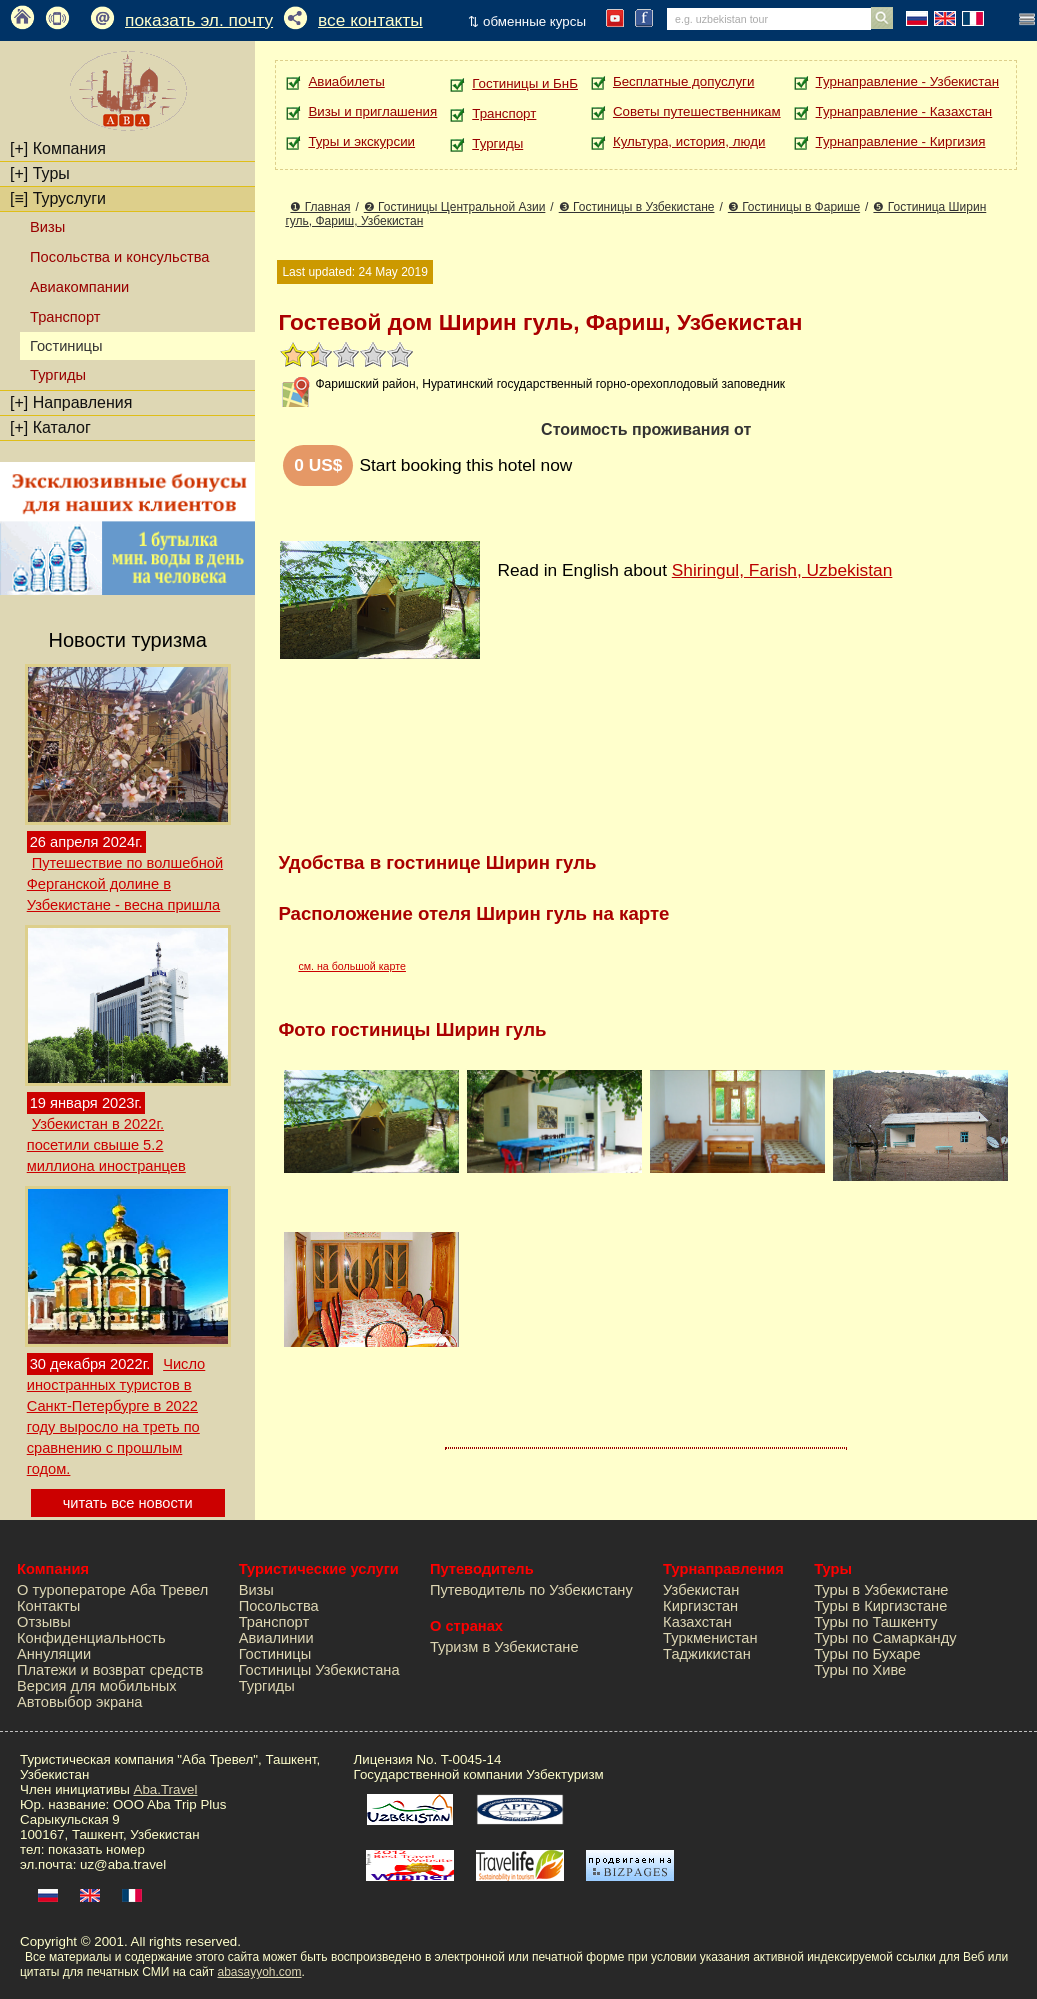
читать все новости (128, 1503)
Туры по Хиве (860, 1670)
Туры (40, 173)
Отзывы (44, 1622)
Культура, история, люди (689, 141)
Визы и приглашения (372, 111)
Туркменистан (710, 1638)
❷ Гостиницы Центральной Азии (455, 207)
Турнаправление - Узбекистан (907, 81)
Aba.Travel (166, 1789)
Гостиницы (275, 1654)
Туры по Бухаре (867, 1654)
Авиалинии (276, 1638)
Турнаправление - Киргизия (901, 141)
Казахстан (697, 1622)
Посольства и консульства (120, 257)
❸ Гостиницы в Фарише (794, 207)
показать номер (96, 1849)
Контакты (48, 1606)
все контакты (370, 20)
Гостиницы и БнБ (525, 83)
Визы (47, 227)
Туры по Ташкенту (875, 1622)
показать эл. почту (199, 20)
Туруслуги (58, 198)
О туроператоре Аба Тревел (112, 1590)
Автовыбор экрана (79, 1702)
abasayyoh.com (259, 1972)
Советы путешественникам (697, 111)
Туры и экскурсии (361, 141)
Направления (71, 402)
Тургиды (58, 375)
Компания (58, 148)
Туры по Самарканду (885, 1638)
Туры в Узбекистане (881, 1590)
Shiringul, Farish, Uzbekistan (782, 570)
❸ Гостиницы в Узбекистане (637, 207)
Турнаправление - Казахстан (904, 111)
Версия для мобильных (97, 1686)
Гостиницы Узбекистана (319, 1670)
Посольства (279, 1606)
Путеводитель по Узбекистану (531, 1590)
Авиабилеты (346, 81)
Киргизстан (700, 1606)
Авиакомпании (79, 287)
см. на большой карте (352, 966)
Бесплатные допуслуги (683, 81)
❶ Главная (320, 207)
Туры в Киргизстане (880, 1606)
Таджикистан (707, 1654)
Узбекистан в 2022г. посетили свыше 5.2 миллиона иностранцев (106, 1145)
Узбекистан (701, 1590)
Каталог (50, 427)
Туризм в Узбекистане (504, 1647)
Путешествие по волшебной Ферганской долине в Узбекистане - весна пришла (125, 884)
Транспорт (65, 317)
